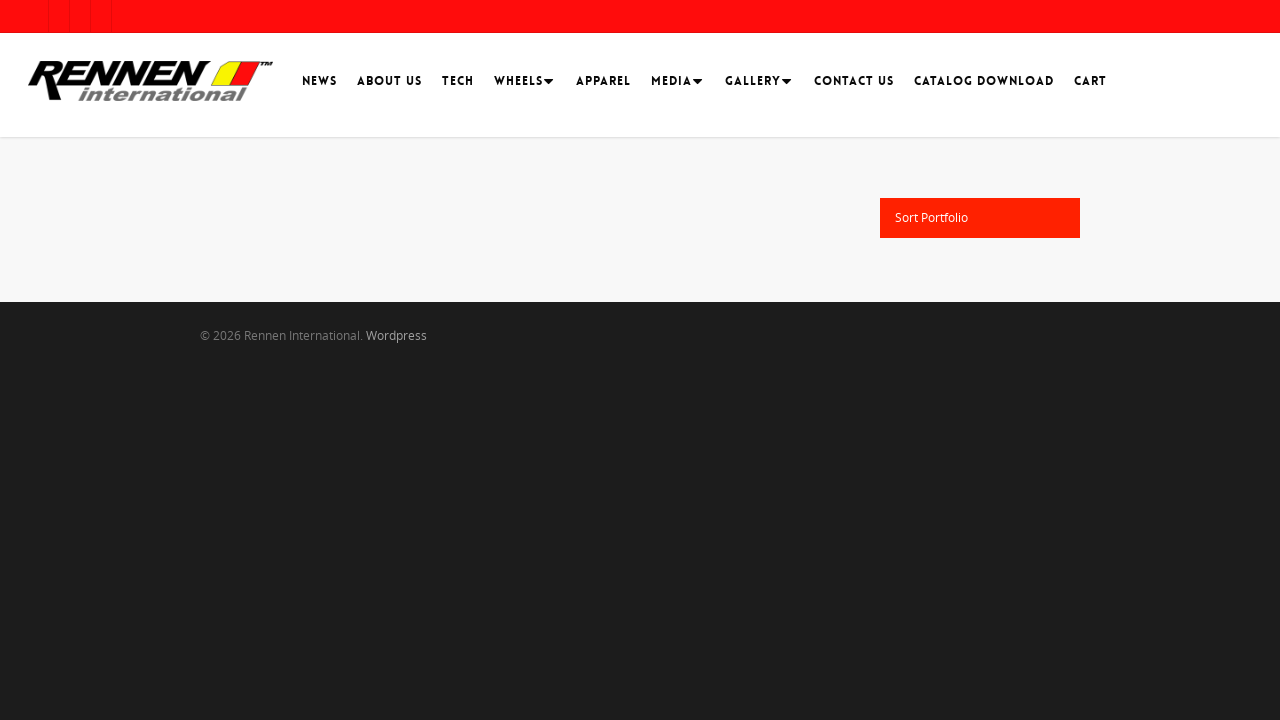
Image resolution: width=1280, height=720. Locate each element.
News (319, 81)
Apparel (603, 81)
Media (674, 81)
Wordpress (396, 335)
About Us (389, 81)
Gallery (756, 81)
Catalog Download (984, 81)
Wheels (521, 81)
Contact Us (854, 81)
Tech (458, 81)
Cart (1090, 81)
